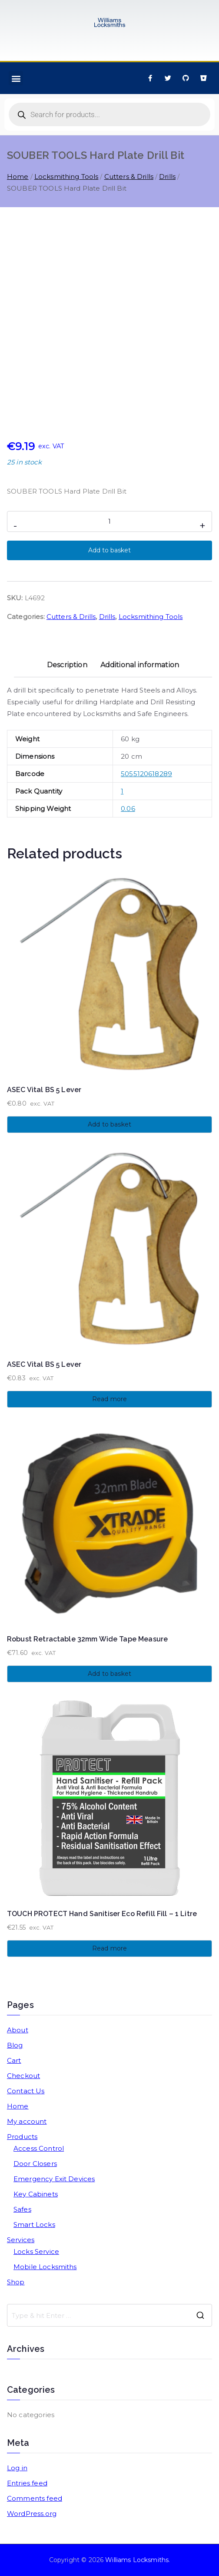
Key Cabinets (35, 2194)
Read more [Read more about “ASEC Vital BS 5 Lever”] (109, 1399)
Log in (17, 2468)
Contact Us (26, 2091)
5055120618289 (146, 774)
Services (20, 2240)
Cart (14, 2060)
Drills (167, 176)
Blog (15, 2045)
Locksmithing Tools (66, 176)
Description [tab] (67, 665)
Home (18, 176)
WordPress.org (31, 2513)
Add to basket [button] (109, 1124)
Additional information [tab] (139, 665)
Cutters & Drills (128, 176)
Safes (22, 2209)
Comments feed (34, 2498)
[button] (16, 78)
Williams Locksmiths (137, 2560)
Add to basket (109, 550)
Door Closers (35, 2163)
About (17, 2030)
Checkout (23, 2076)
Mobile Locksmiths (45, 2267)
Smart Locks (34, 2224)
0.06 (128, 808)
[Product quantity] (109, 521)
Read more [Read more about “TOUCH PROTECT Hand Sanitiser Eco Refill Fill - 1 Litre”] (109, 1948)
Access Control (38, 2148)
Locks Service (36, 2251)
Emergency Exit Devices (54, 2179)
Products (22, 2136)
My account (27, 2121)
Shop (16, 2282)
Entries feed (27, 2483)
